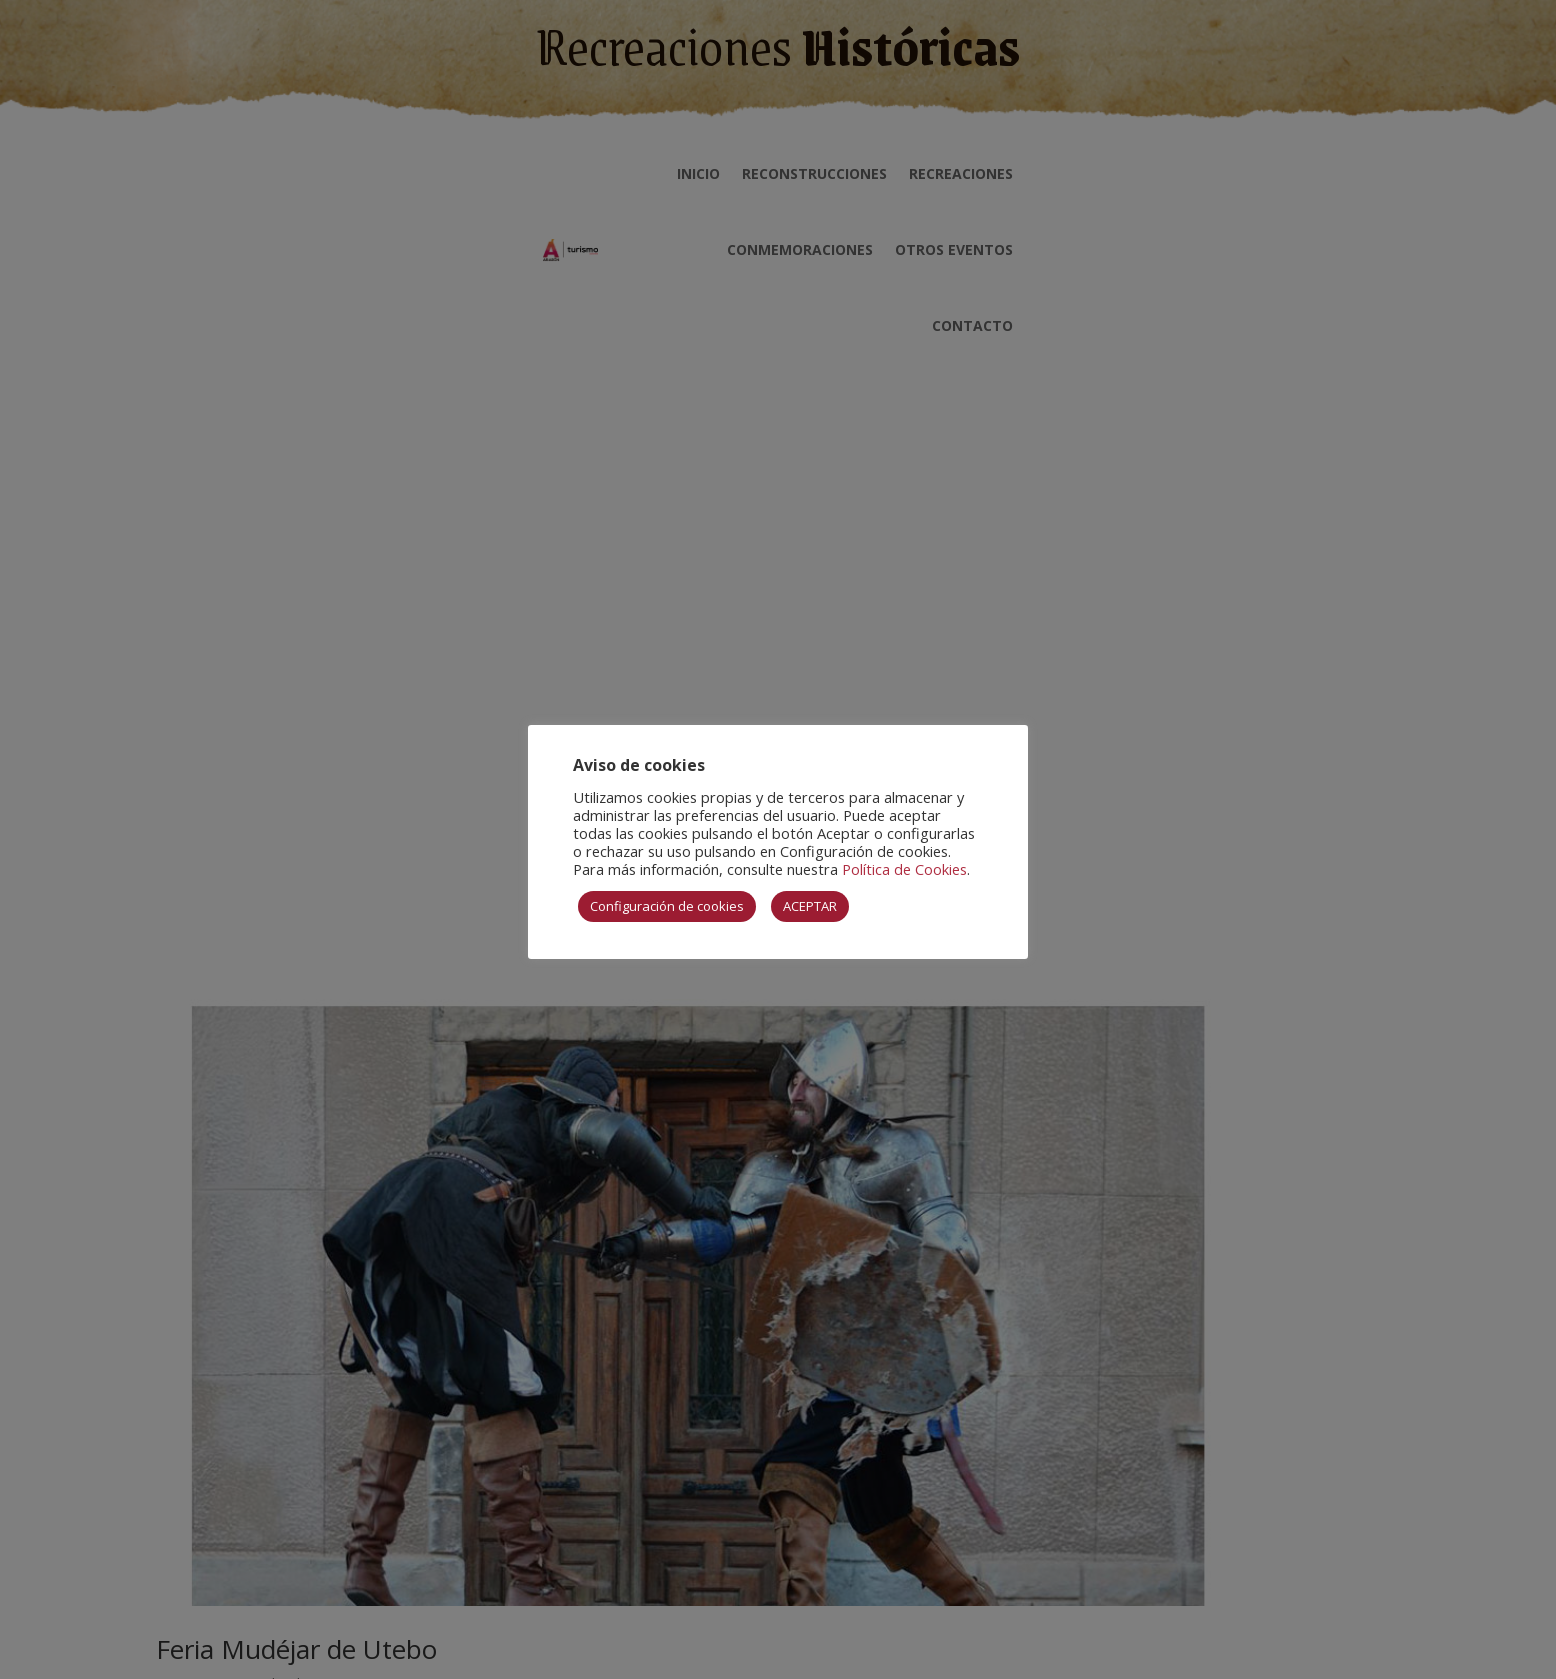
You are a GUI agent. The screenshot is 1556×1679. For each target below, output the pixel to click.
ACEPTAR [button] (810, 906)
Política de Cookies (904, 869)
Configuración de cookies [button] (667, 906)
